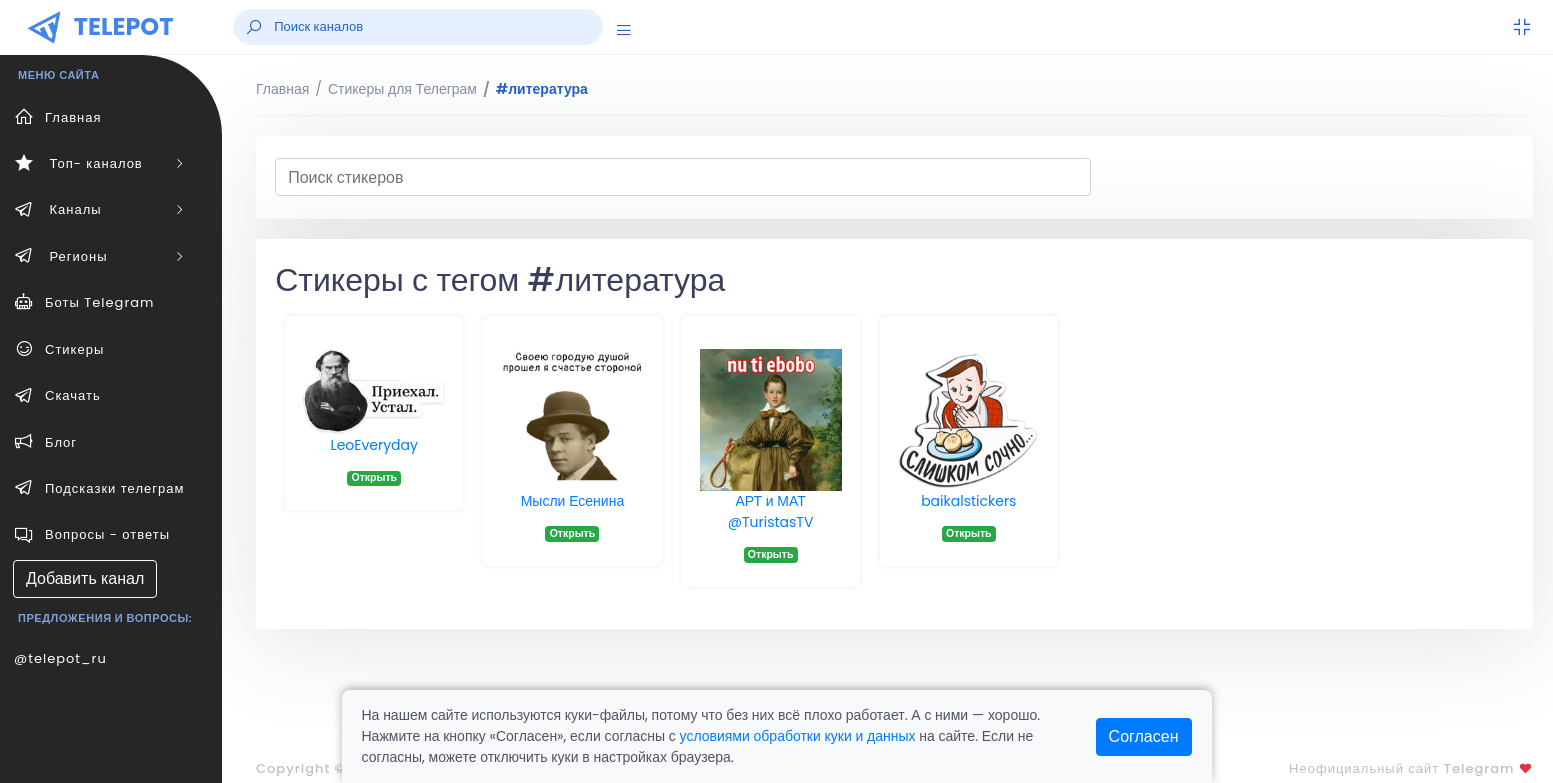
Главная (282, 89)
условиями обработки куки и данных (798, 736)
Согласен (1144, 736)
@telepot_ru (60, 658)
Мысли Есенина (573, 501)
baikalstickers (968, 501)
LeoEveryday (374, 445)
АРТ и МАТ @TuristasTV (771, 511)
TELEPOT (124, 26)
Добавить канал (85, 578)
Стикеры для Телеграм (402, 89)
